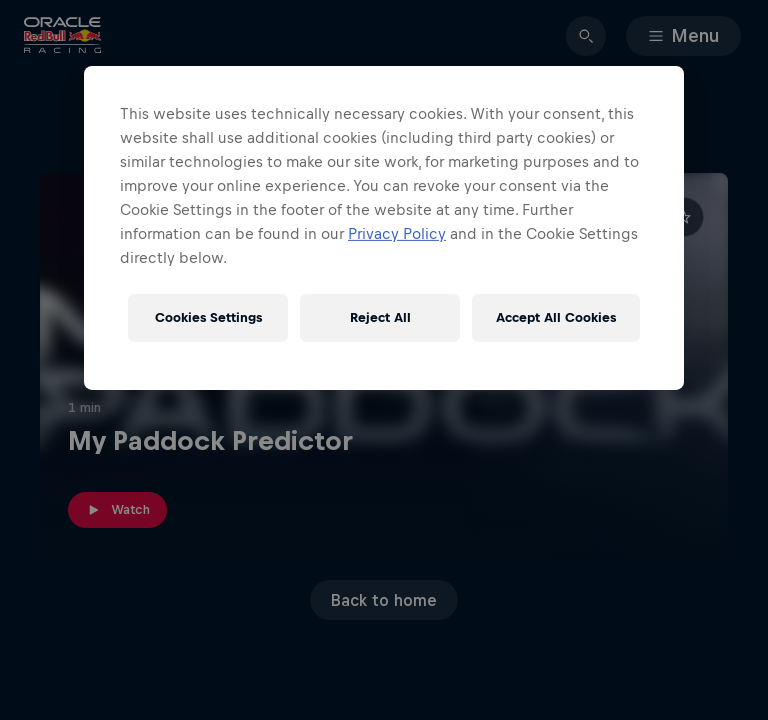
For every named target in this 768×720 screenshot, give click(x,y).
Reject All (380, 317)
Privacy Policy (397, 233)
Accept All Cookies (556, 317)
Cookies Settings (208, 317)
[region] (384, 228)
